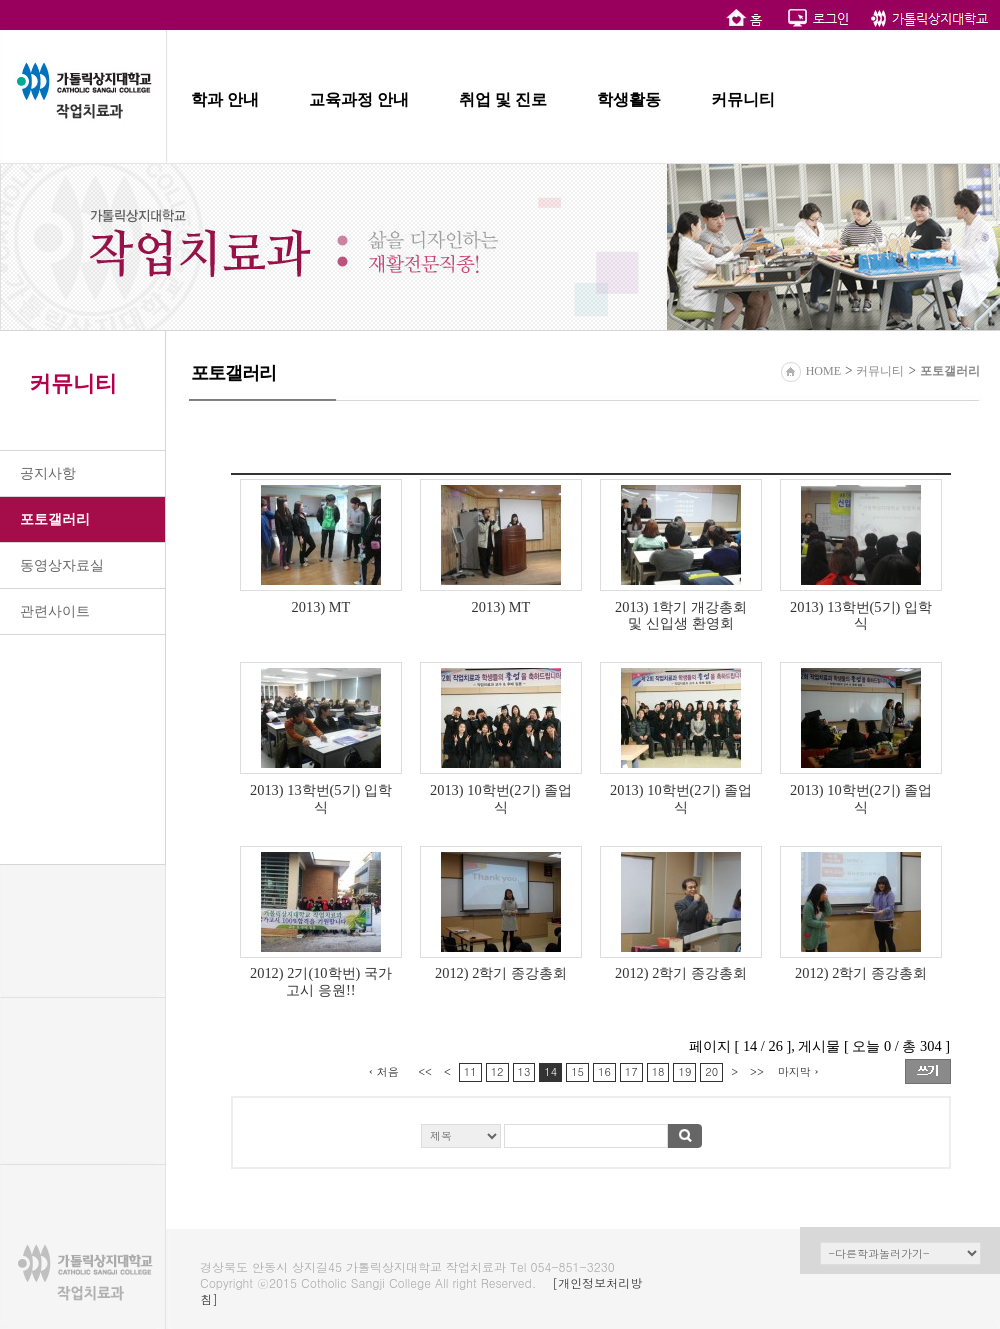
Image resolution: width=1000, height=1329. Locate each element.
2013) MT (321, 607)
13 (524, 1071)
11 (470, 1071)
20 (711, 1071)
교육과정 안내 (359, 99)
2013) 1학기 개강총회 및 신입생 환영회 (681, 615)
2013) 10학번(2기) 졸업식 (501, 798)
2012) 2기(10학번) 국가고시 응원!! (321, 981)
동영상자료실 (62, 565)
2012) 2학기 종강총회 (501, 973)
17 (631, 1071)
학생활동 (629, 99)
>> (757, 1071)
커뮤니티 (743, 99)
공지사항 (48, 473)
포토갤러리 (55, 519)
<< (425, 1071)
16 (604, 1071)
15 (577, 1071)
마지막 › (798, 1071)
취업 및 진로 (503, 99)
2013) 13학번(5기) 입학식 (861, 615)
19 (684, 1071)
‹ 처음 (384, 1071)
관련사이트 (55, 611)
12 (497, 1071)
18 (658, 1071)
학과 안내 (225, 99)
